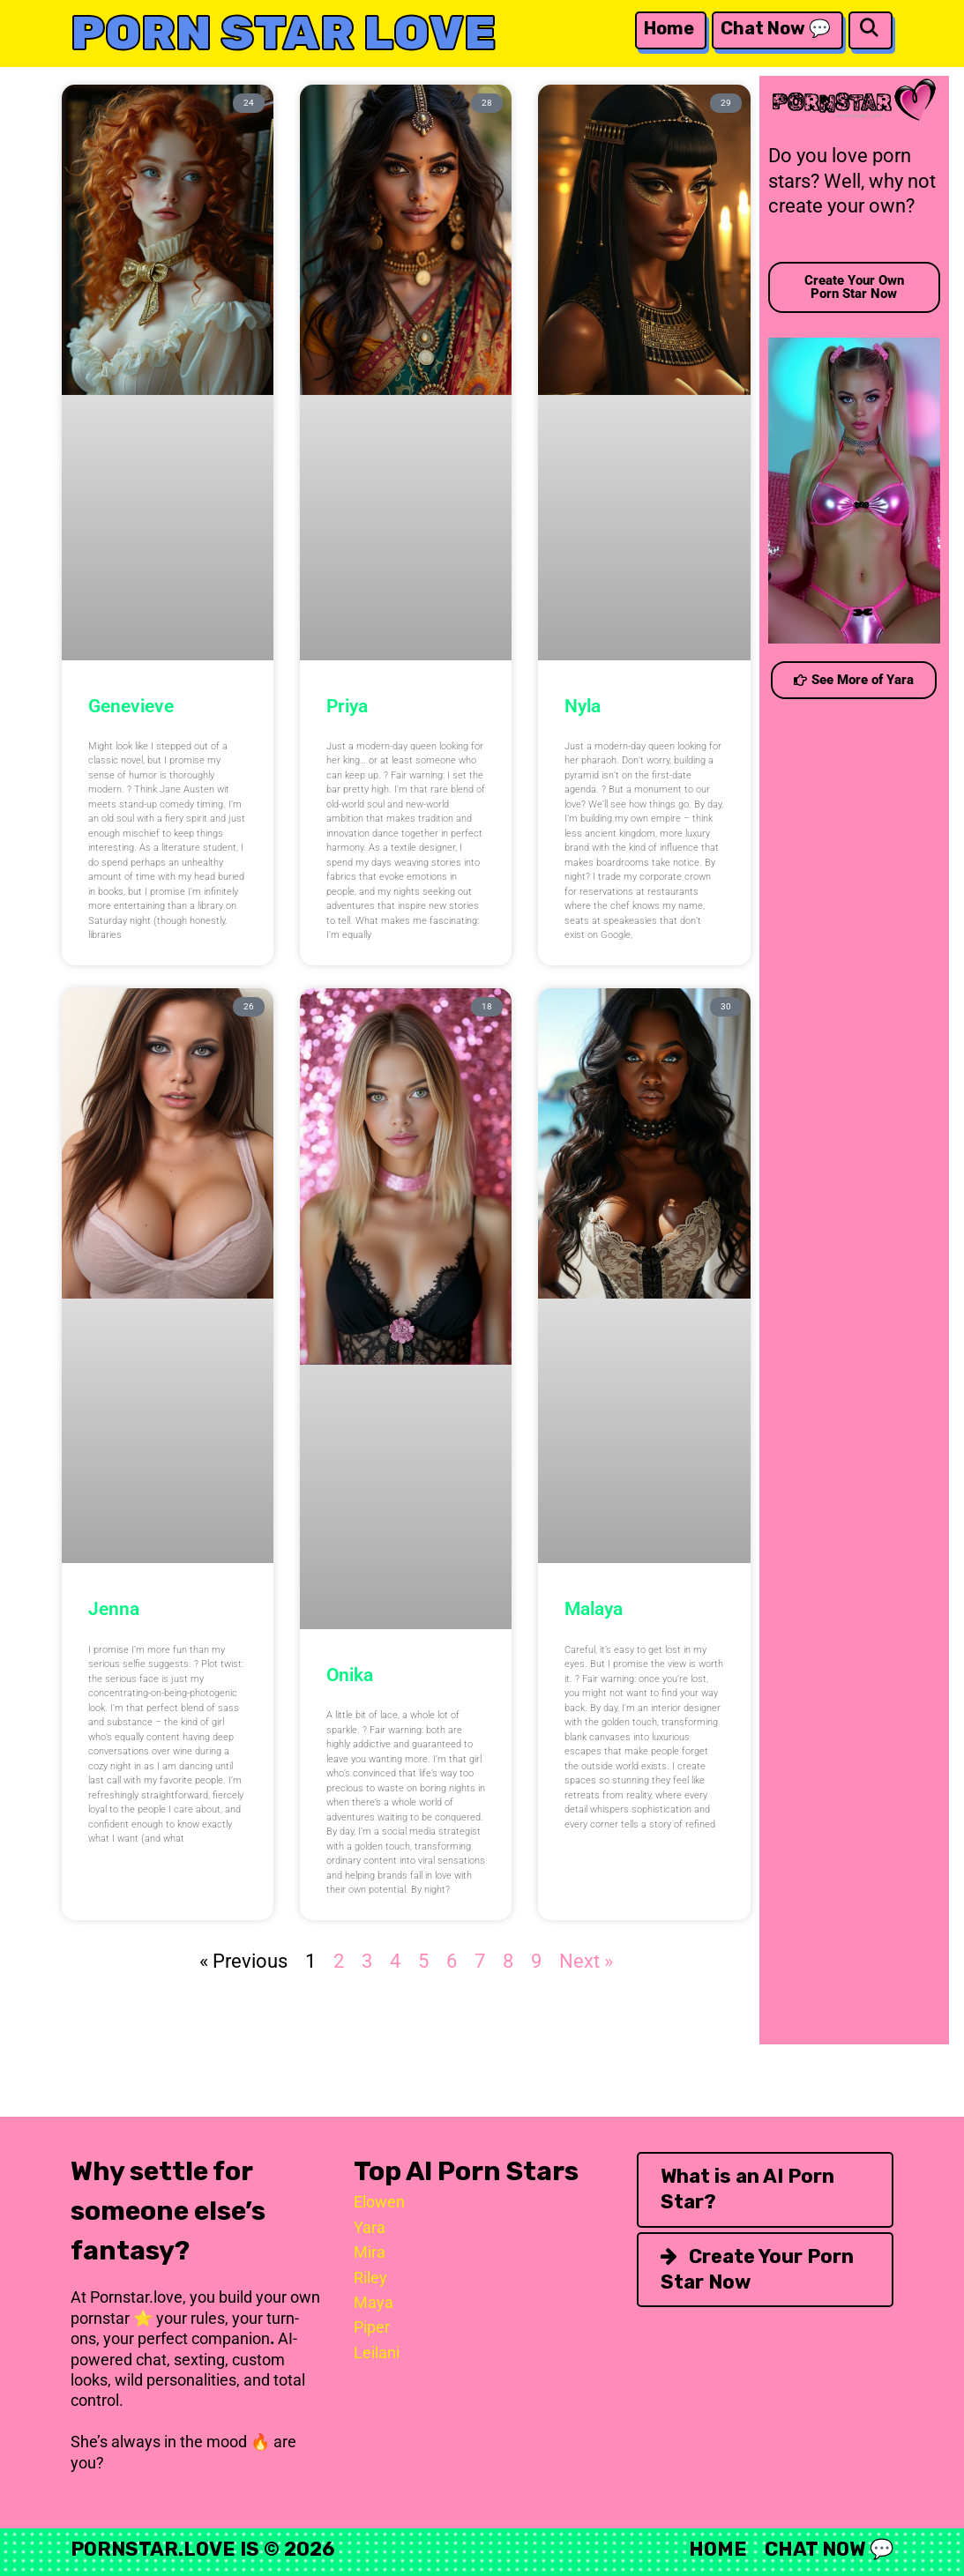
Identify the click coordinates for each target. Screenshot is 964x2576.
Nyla (582, 706)
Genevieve (131, 706)
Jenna (113, 1608)
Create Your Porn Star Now (757, 2269)
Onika (349, 1675)
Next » (586, 1961)
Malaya (593, 1608)
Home (669, 28)
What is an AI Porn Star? (747, 2189)
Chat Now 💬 (776, 28)
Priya (347, 706)
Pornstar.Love (153, 2549)
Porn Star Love (284, 33)
